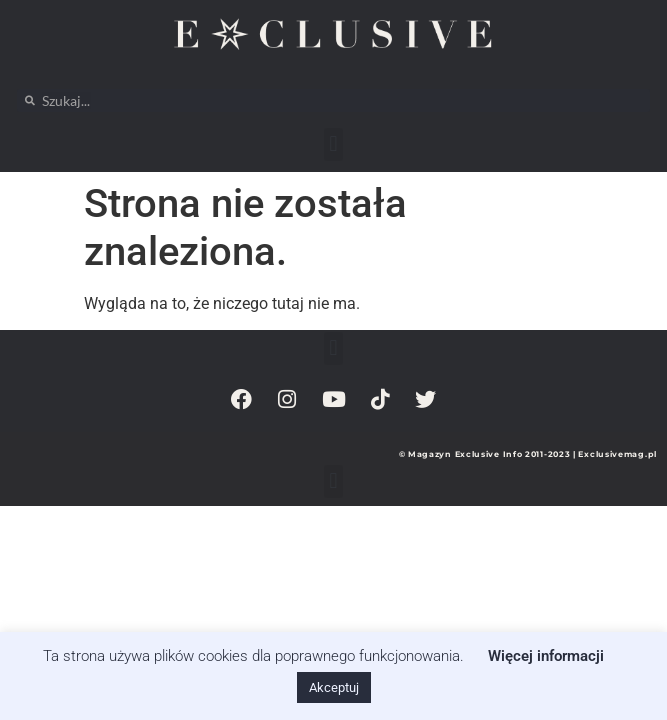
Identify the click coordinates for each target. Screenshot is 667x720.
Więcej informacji (546, 656)
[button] (333, 144)
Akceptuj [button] (334, 687)
